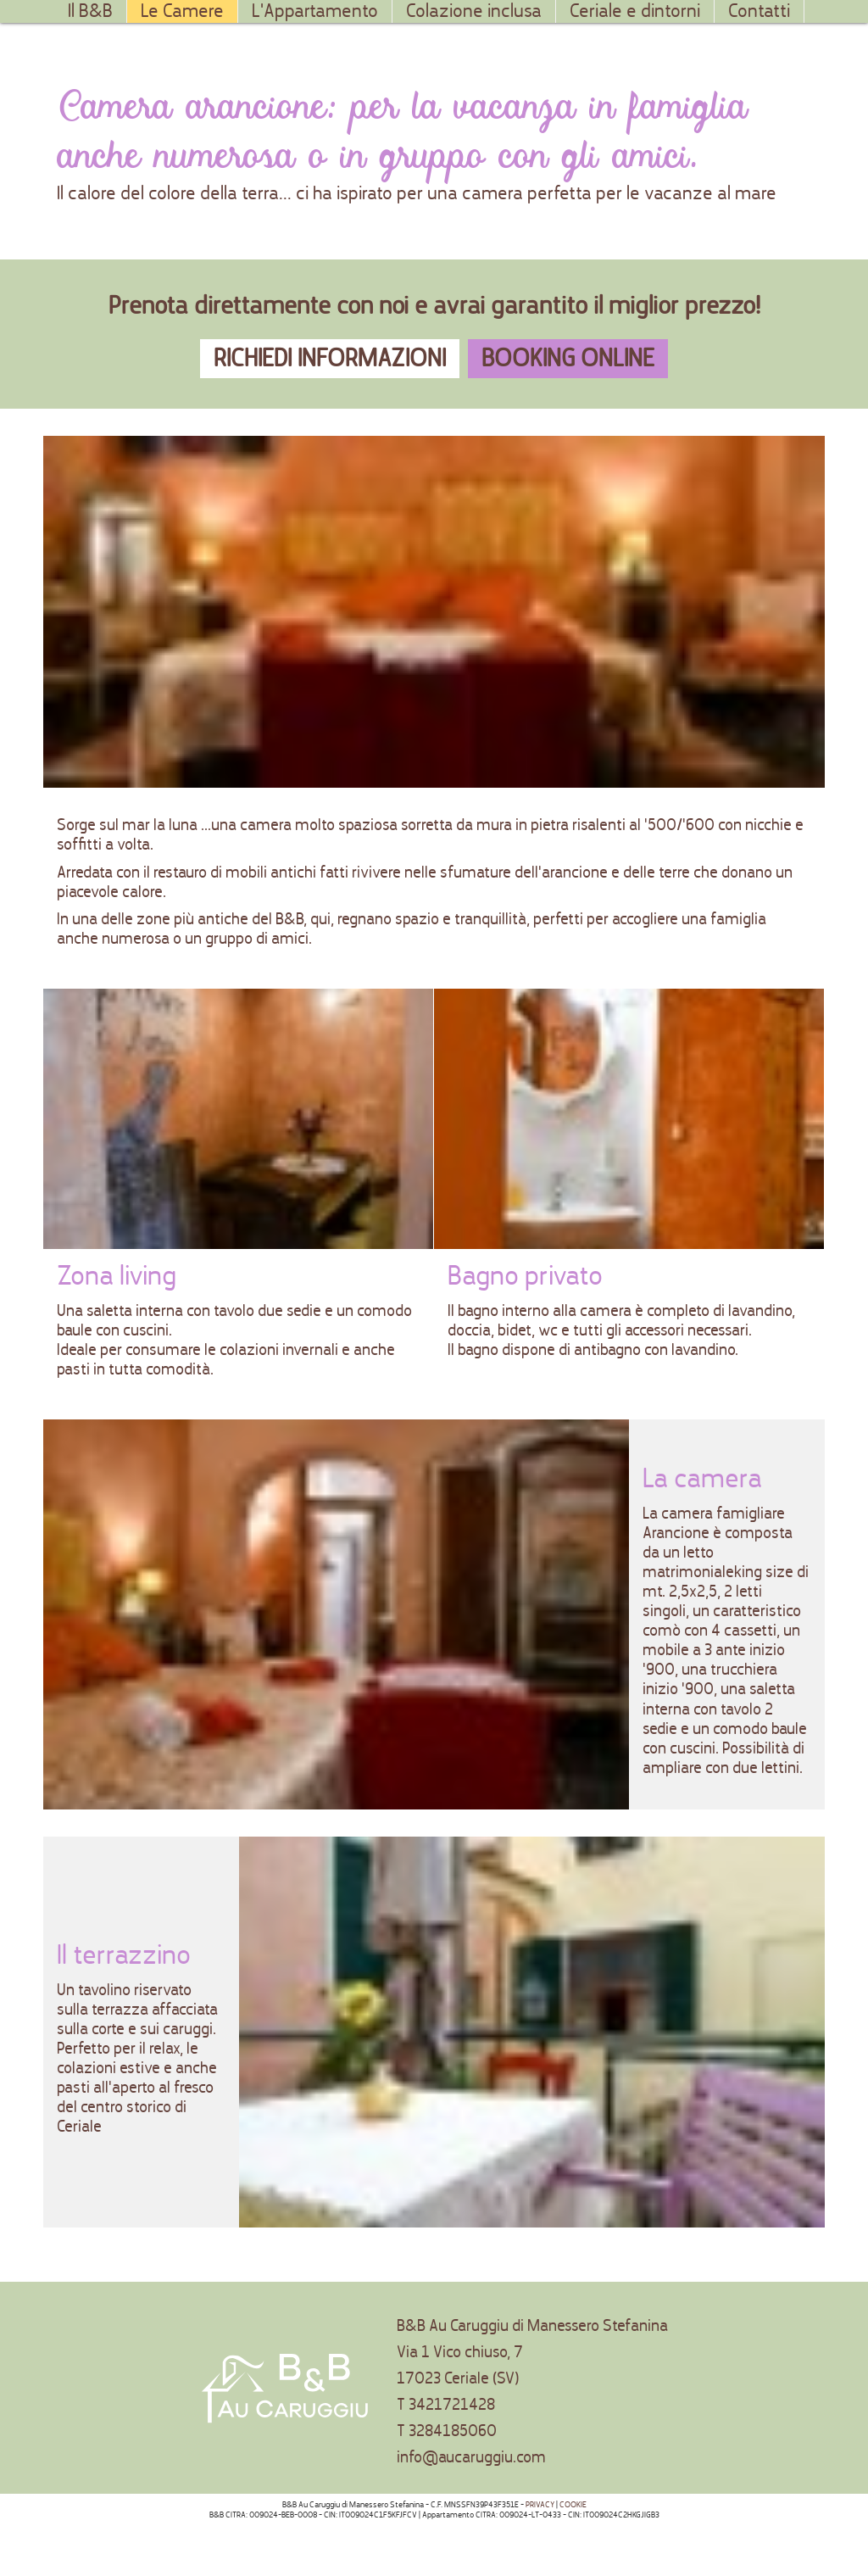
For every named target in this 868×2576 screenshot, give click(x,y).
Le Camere (182, 11)
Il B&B (90, 11)
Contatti (759, 11)
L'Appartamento (315, 11)
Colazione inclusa (474, 11)
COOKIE (573, 2505)
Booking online (567, 358)
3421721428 (452, 2404)
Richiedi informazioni (330, 358)
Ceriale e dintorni (635, 11)
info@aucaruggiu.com (471, 2456)
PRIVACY (540, 2505)
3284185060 (453, 2430)
